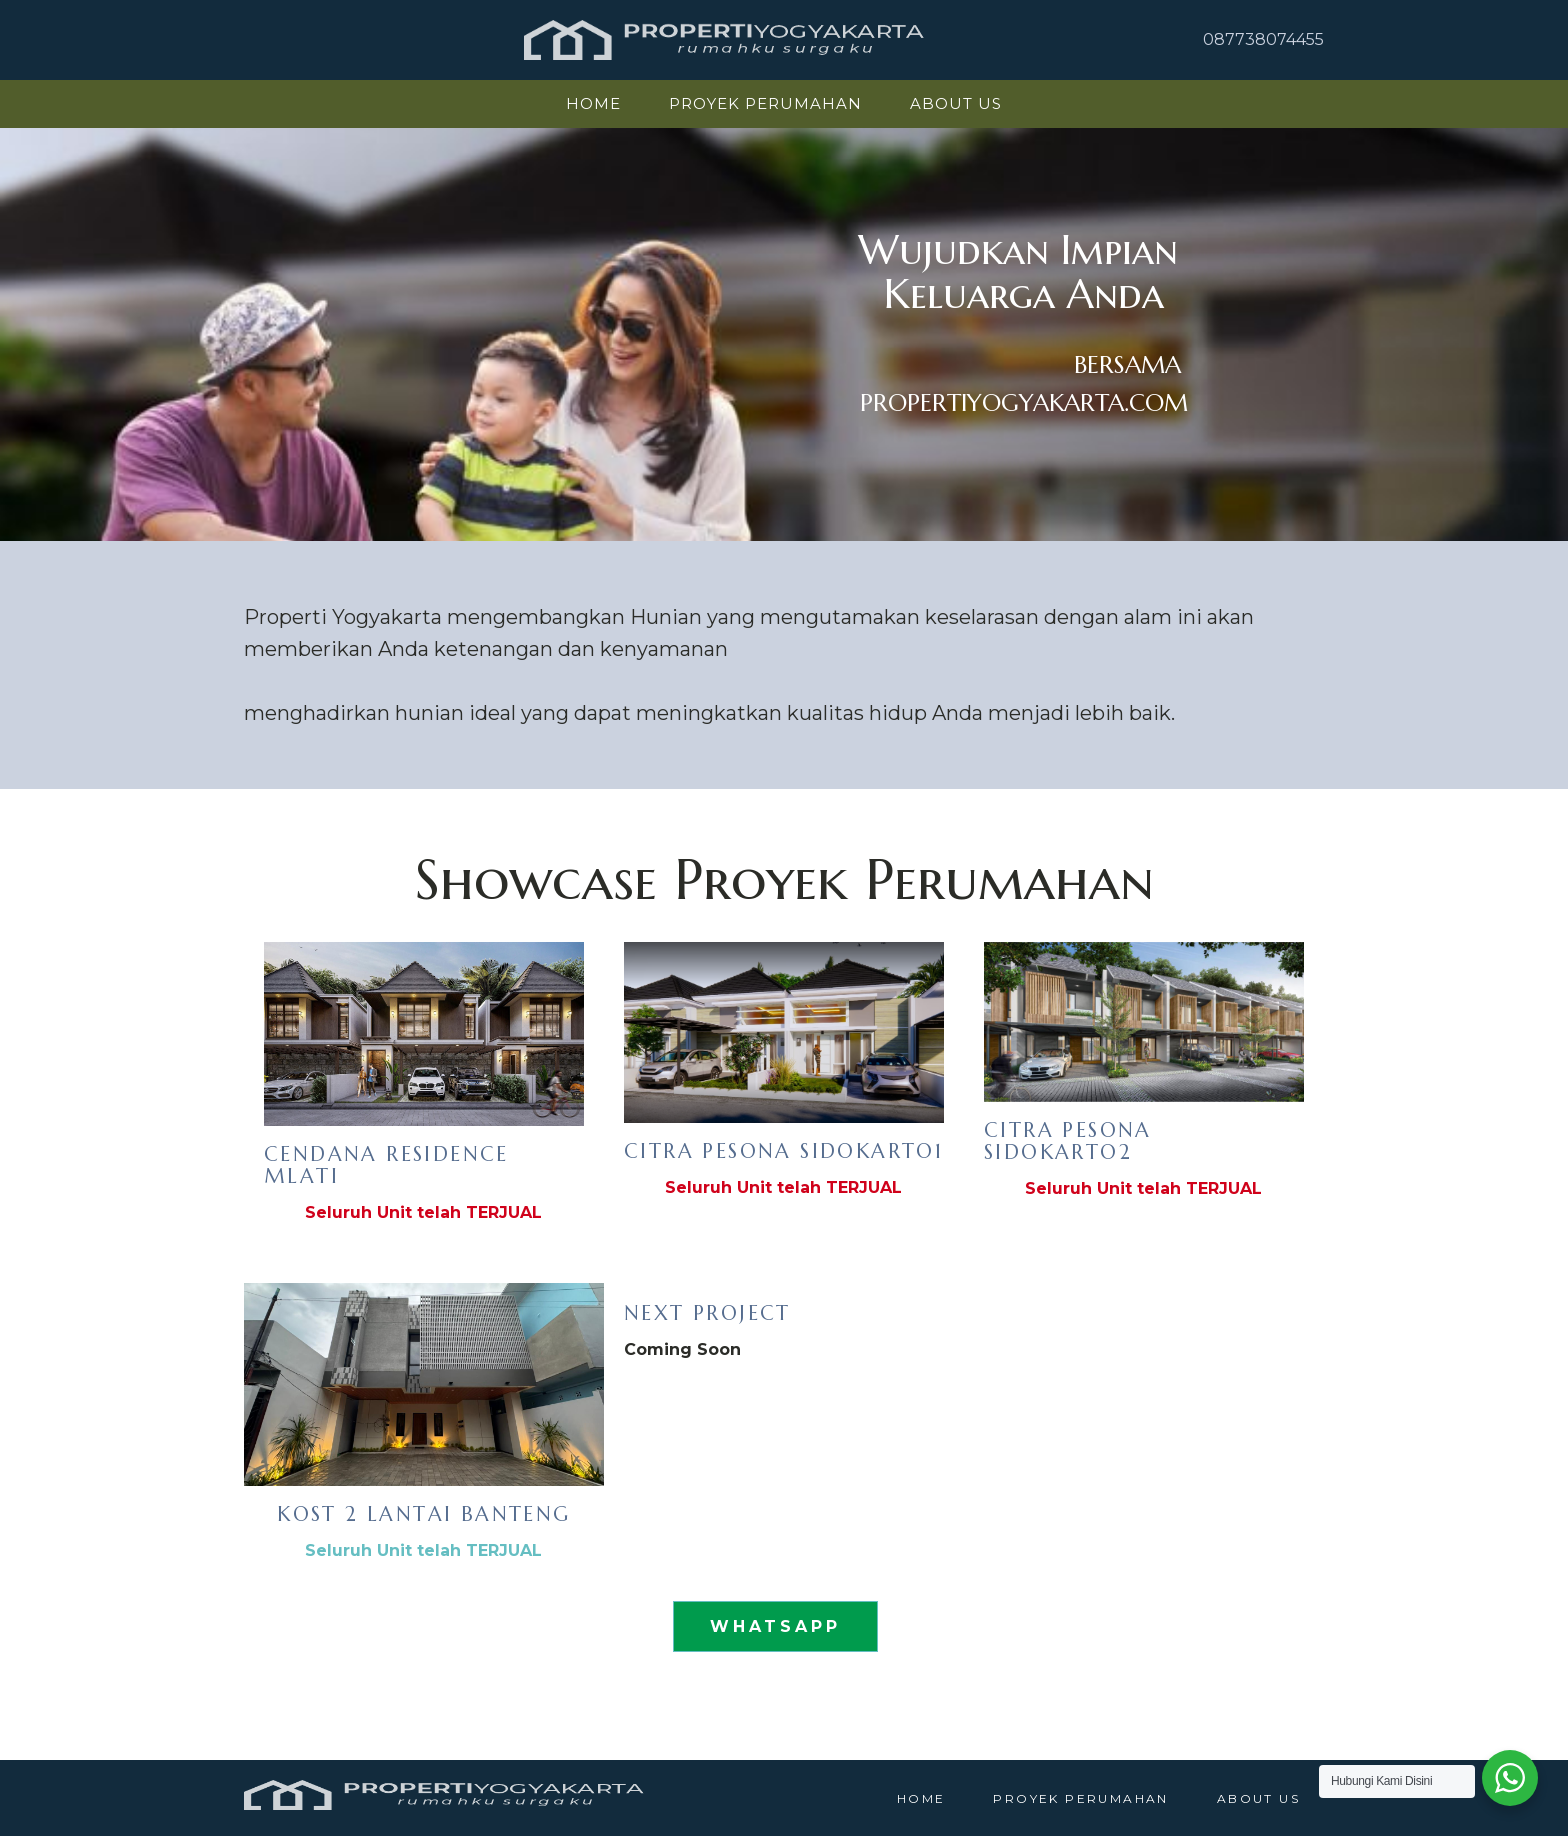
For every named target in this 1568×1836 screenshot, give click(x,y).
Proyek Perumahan (765, 103)
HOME (593, 103)
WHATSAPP (775, 1626)
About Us (956, 103)
